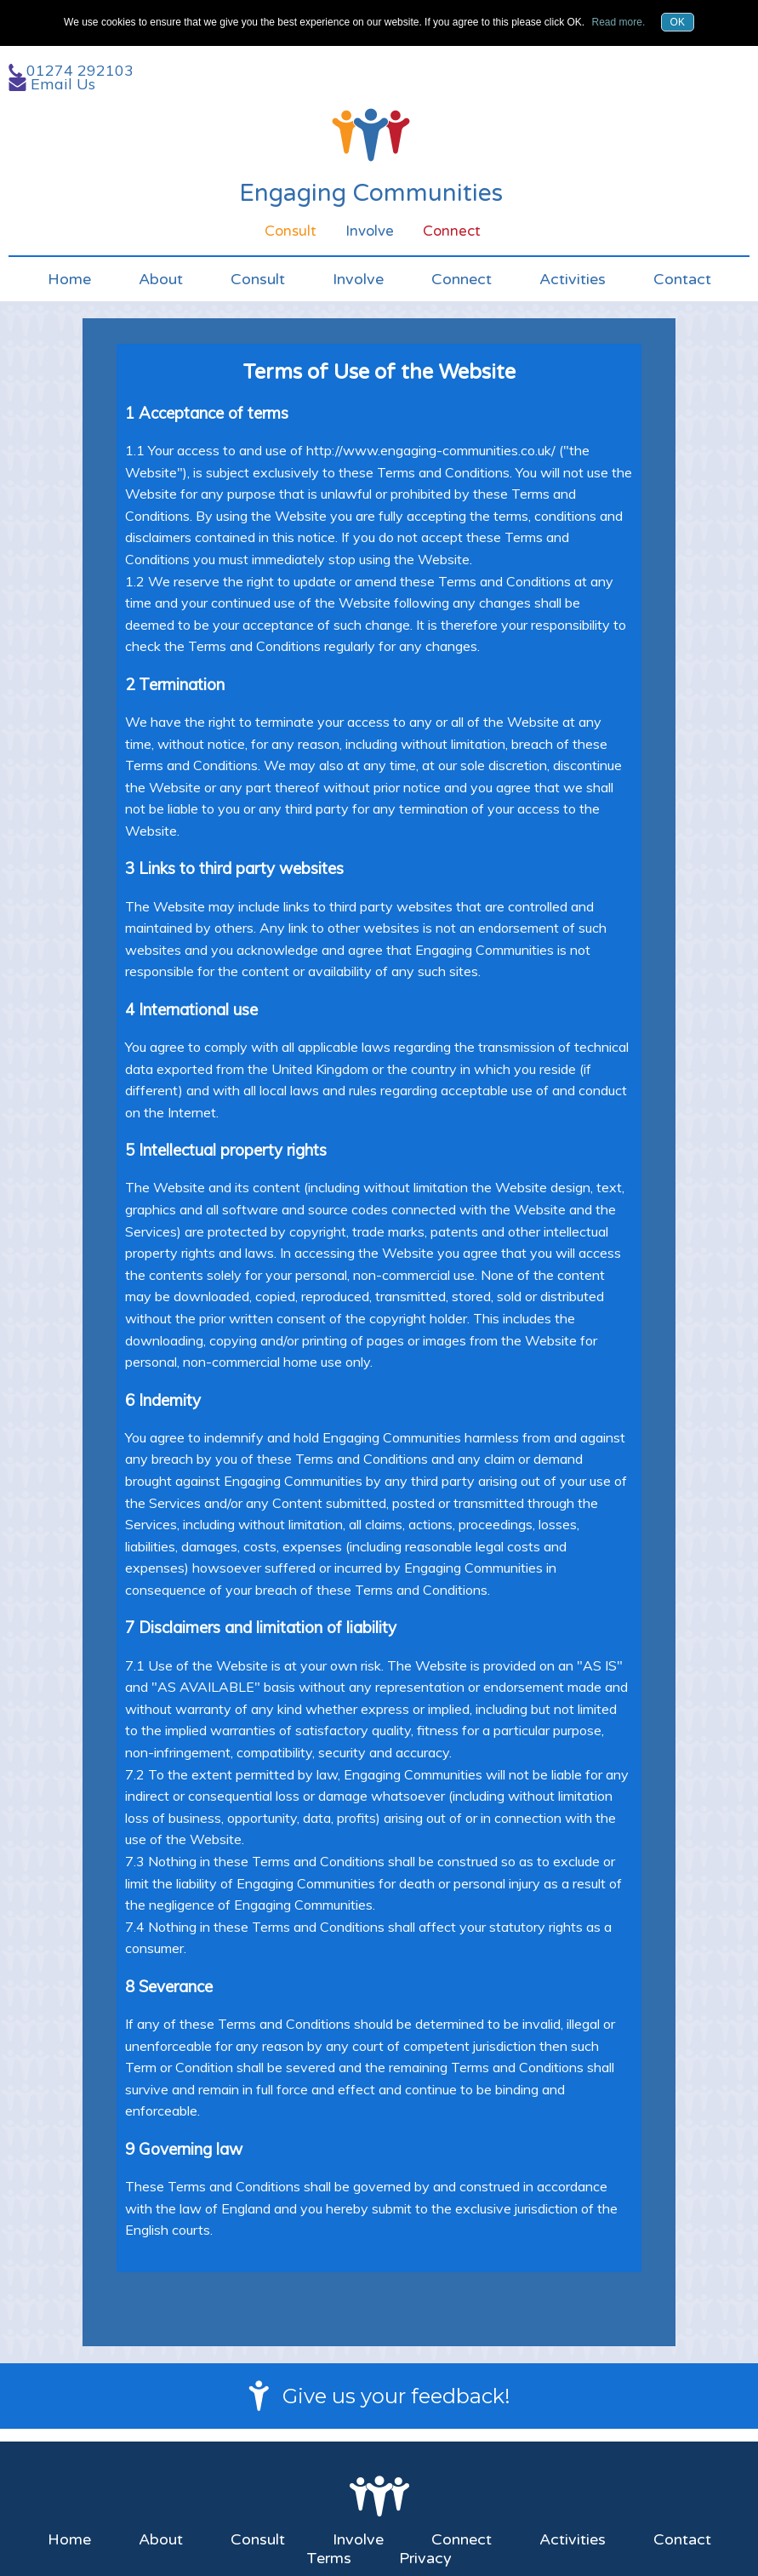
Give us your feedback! (396, 2396)
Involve (358, 279)
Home (69, 279)
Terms (328, 2558)
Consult (258, 279)
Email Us (63, 84)
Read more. (619, 22)
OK (677, 22)
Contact (682, 279)
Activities (572, 279)
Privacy (425, 2558)
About (161, 279)
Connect (461, 279)
